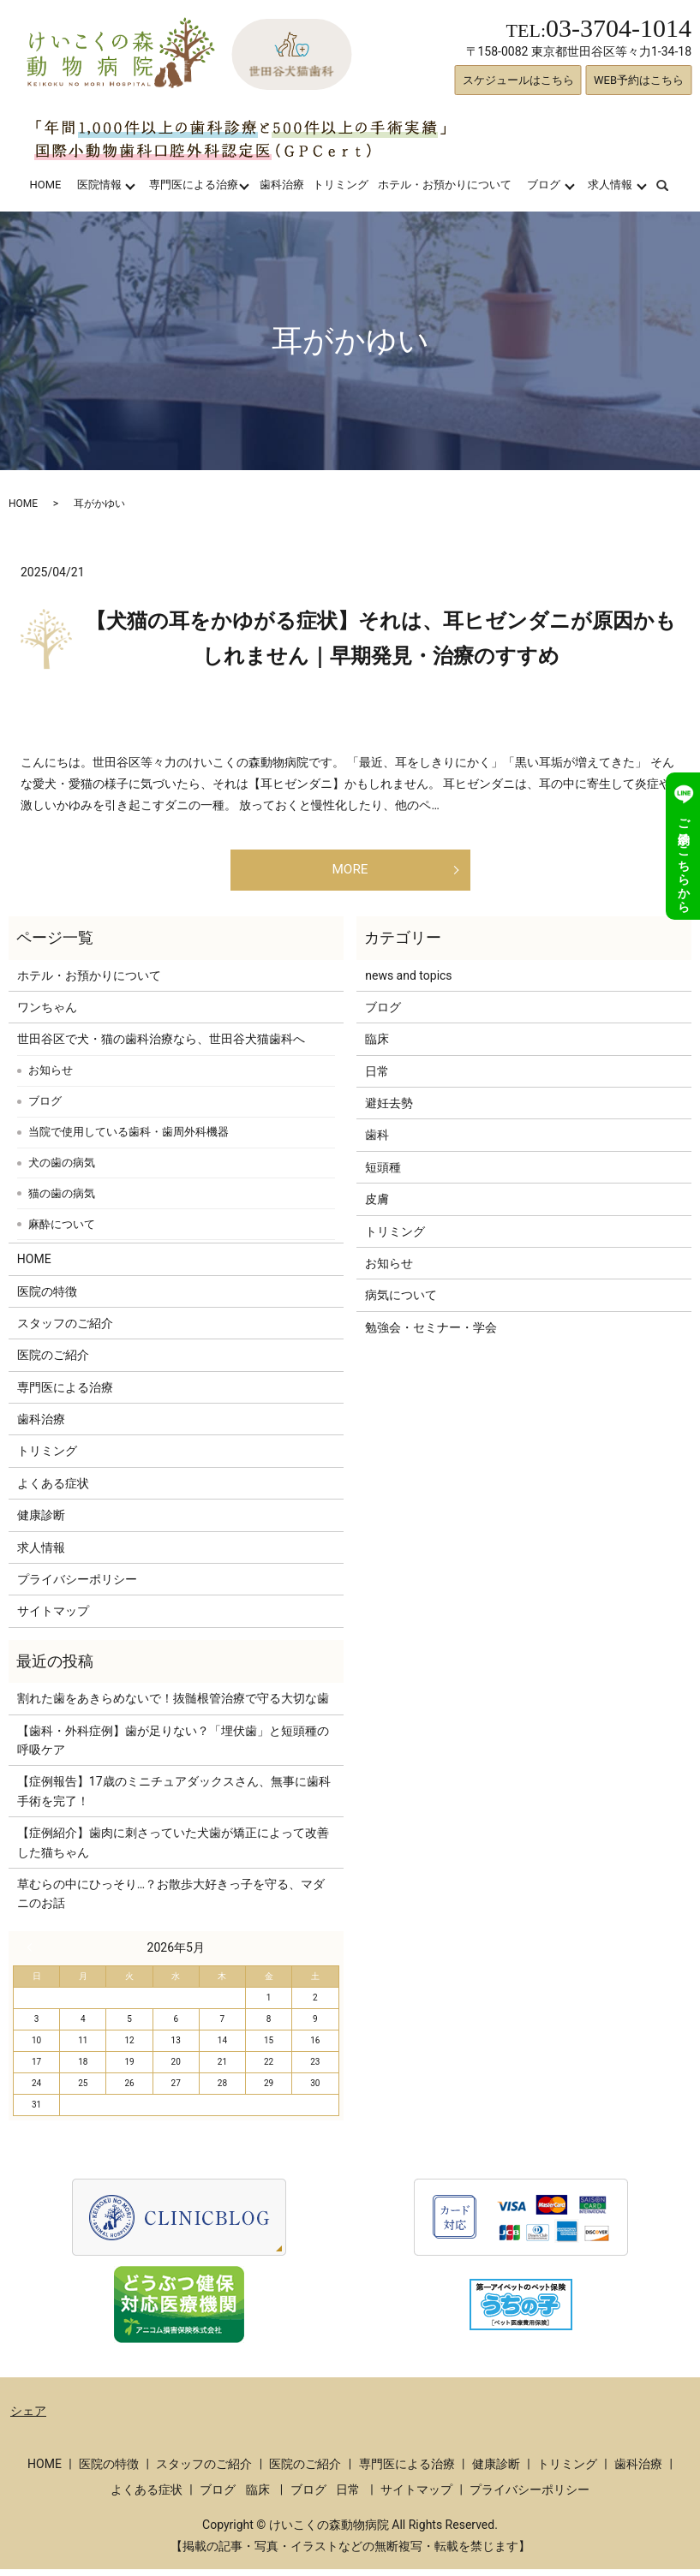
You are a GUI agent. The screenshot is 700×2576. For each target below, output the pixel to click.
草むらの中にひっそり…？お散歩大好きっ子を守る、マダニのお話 (171, 1900)
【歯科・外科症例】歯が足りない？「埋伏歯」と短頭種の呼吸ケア (173, 1747)
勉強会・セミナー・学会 (431, 1334)
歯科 (377, 1142)
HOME (45, 184)
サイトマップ (53, 1618)
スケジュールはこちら (518, 80)
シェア (28, 2417)
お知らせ (50, 1076)
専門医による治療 (193, 184)
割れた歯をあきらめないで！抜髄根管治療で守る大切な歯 (173, 1705)
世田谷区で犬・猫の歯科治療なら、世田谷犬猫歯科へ (161, 1045)
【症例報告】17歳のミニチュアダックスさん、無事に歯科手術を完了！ (174, 1797)
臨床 (377, 1045)
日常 (377, 1078)
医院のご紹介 (53, 1361)
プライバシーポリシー (77, 1586)
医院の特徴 (47, 1298)
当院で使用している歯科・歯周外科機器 (128, 1138)
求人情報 (610, 184)
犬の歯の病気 (61, 1169)
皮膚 (377, 1206)
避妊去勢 (389, 1110)
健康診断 (41, 1522)
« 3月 (33, 1954)
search (673, 184)
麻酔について (61, 1231)
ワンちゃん (47, 1014)
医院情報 (99, 184)
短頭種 (383, 1174)
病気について (401, 1302)
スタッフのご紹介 (65, 1330)
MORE (350, 873)
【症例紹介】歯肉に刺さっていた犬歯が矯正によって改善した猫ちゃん (173, 1849)
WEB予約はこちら (639, 80)
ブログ (543, 184)
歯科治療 (282, 184)
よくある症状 (53, 1490)
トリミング (340, 184)
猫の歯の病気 (61, 1200)
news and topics (408, 982)
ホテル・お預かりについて (445, 184)
